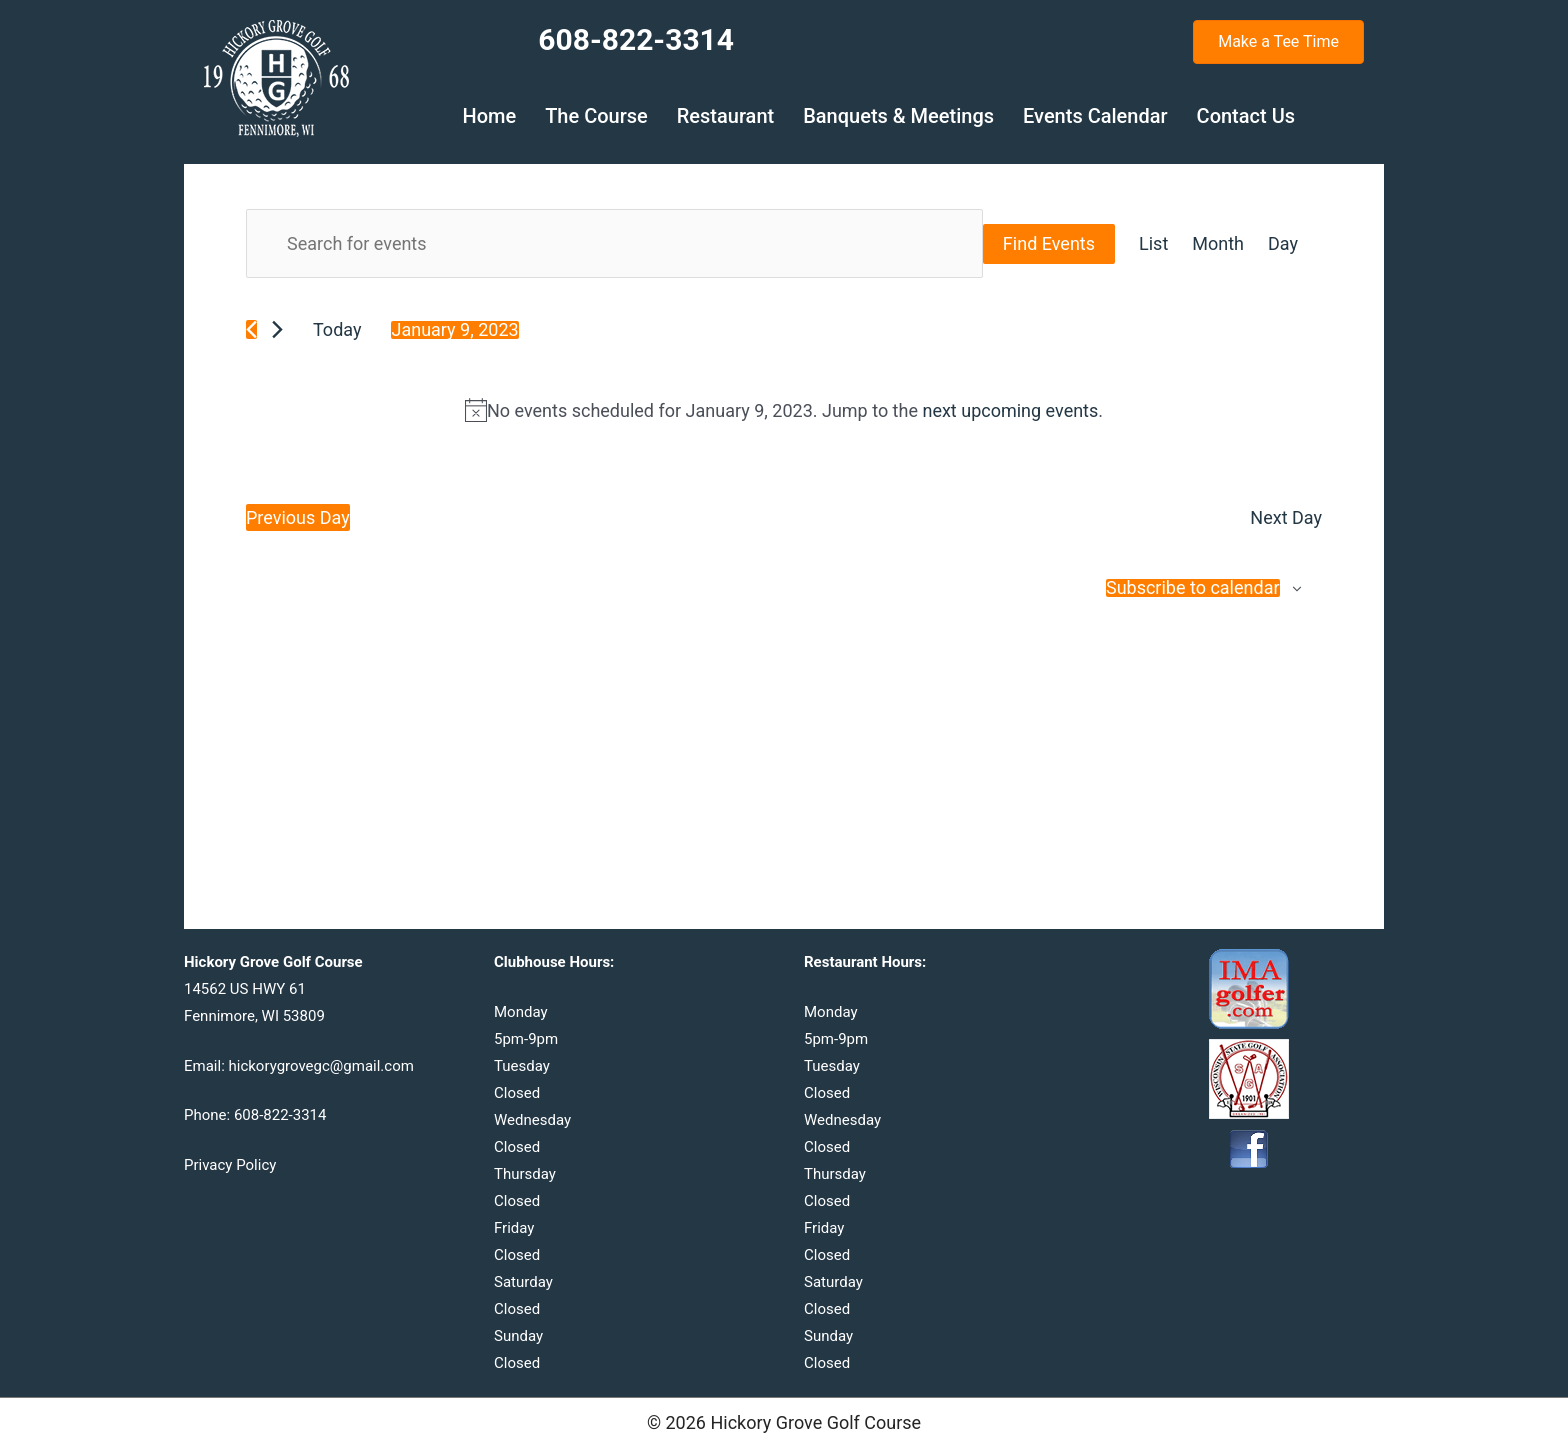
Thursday (525, 1174)
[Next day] (277, 329)
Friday (514, 1228)
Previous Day (298, 517)
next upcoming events (1010, 410)
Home (489, 116)
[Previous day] (251, 329)
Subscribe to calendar (1193, 588)
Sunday (518, 1336)
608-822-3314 (280, 1115)
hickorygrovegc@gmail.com (321, 1066)
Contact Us (1246, 116)
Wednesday (532, 1120)
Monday (521, 1012)
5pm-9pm (526, 1039)
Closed (517, 1093)
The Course (596, 116)
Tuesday (522, 1066)
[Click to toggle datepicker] (454, 330)
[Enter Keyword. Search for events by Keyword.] (614, 243)
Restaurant (725, 116)
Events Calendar (1095, 116)
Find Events (1049, 243)
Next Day (1286, 517)
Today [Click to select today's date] (337, 329)
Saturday (523, 1282)
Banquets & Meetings (898, 116)
